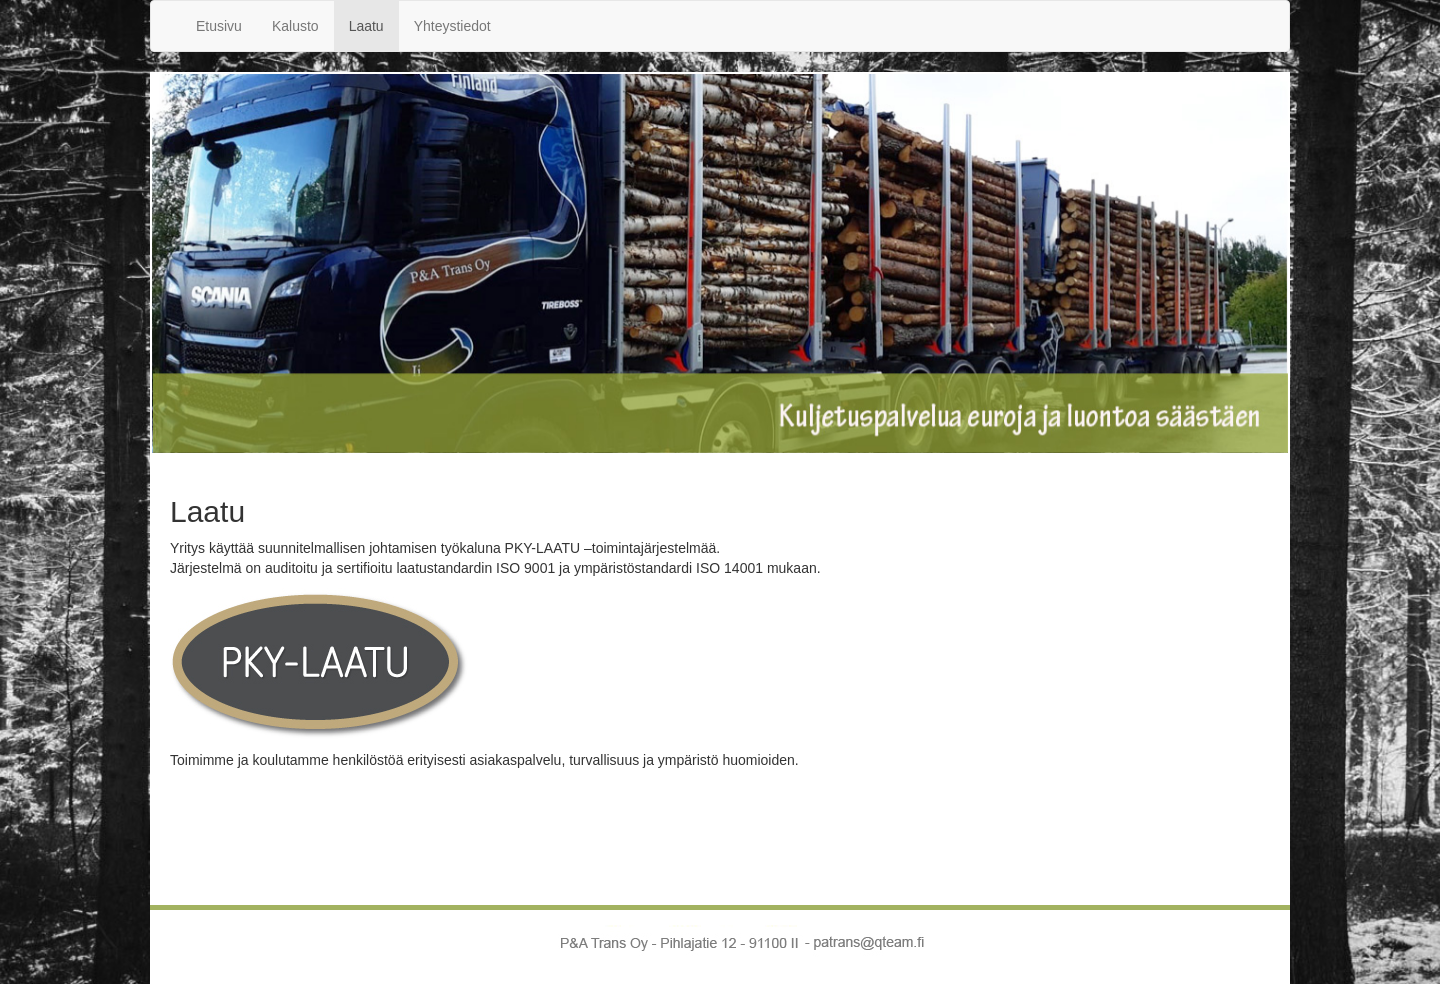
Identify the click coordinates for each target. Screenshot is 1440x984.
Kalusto (295, 26)
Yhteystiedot (452, 26)
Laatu (366, 26)
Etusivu (219, 26)
